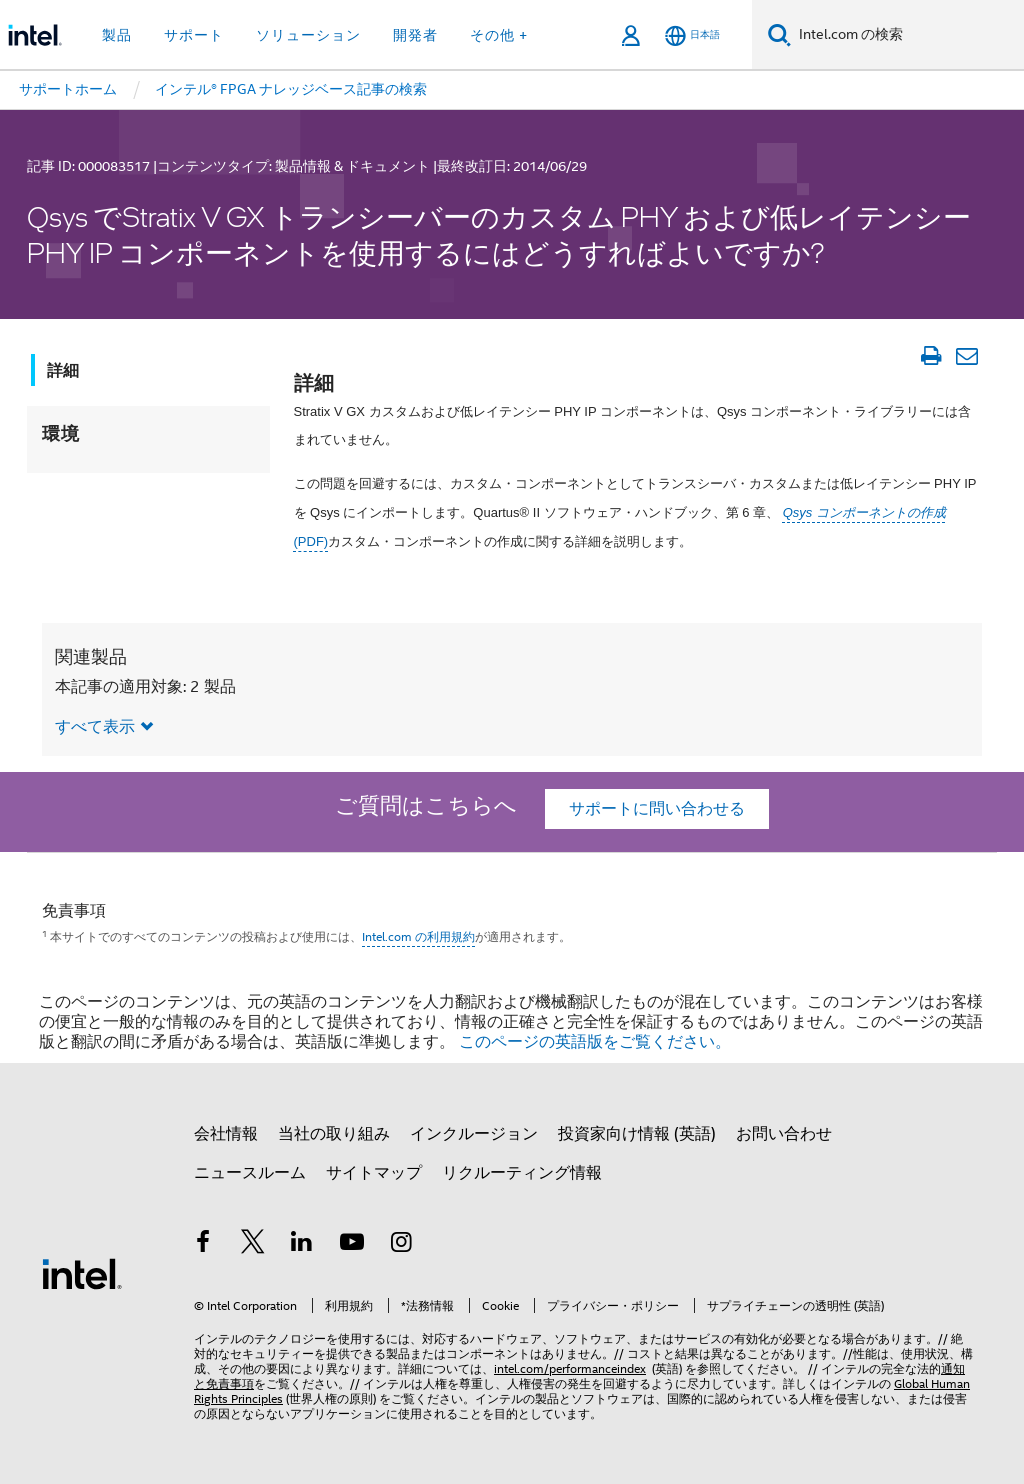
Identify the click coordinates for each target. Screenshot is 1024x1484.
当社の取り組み (334, 1134)
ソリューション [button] (308, 35)
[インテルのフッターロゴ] (82, 1273)
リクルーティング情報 (522, 1173)
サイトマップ (374, 1173)
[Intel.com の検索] (907, 35)
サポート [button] (194, 35)
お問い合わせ (784, 1134)
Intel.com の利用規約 (418, 936)
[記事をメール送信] (966, 356)
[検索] (779, 34)
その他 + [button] (499, 35)
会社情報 (226, 1134)
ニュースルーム (250, 1173)
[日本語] (692, 35)
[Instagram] (401, 1245)
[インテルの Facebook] (203, 1245)
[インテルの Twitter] (253, 1245)
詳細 (63, 370)
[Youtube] (352, 1245)
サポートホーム (68, 89)
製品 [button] (117, 35)
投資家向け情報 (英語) (637, 1134)
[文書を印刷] (930, 356)
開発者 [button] (415, 35)
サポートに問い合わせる (657, 809)
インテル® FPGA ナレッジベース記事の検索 (291, 89)
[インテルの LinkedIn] (302, 1245)
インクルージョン (474, 1134)
